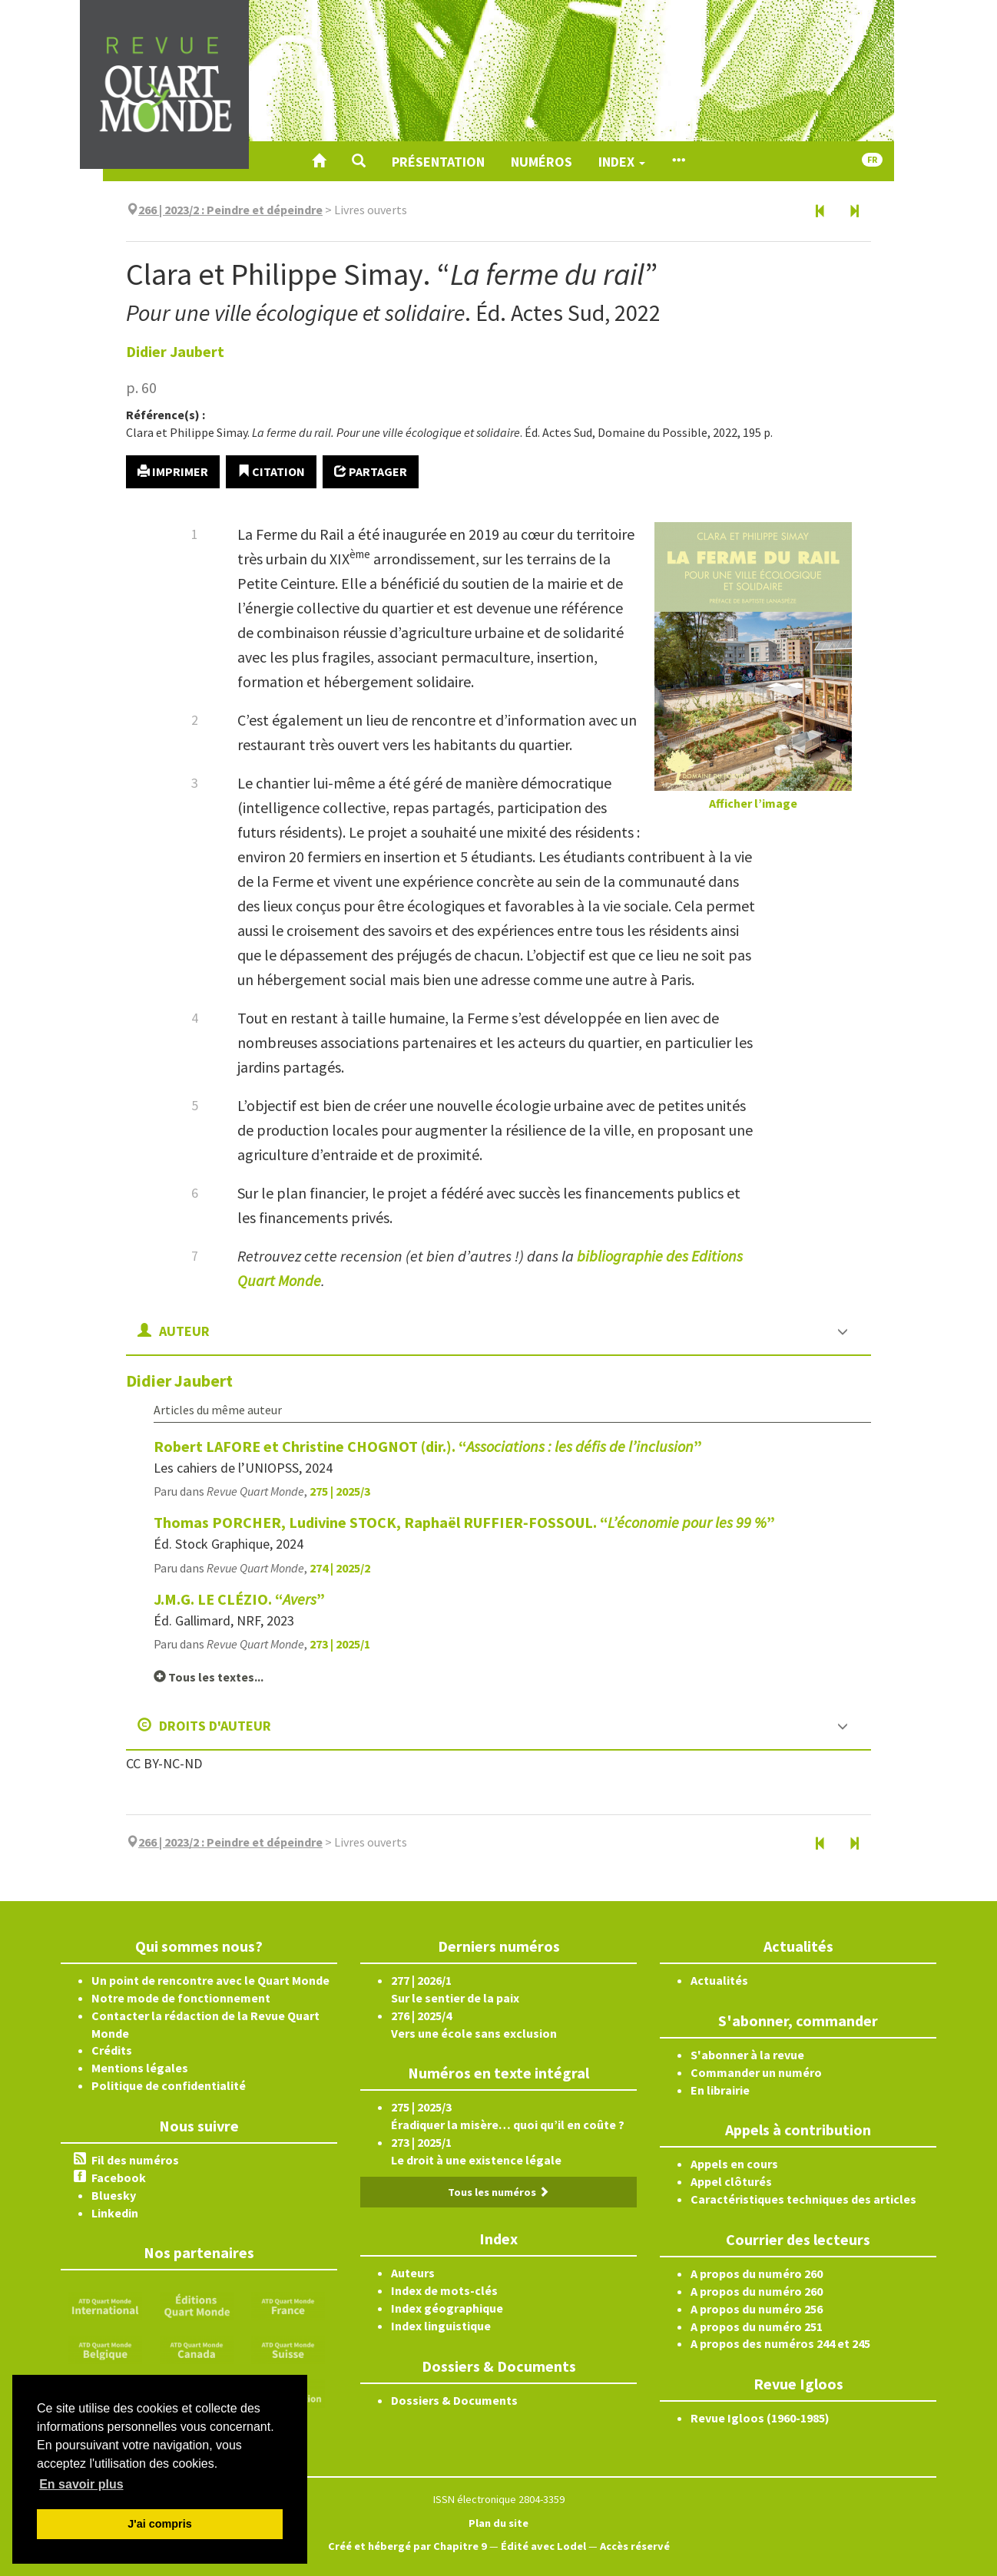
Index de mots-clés (444, 2290)
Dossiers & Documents (454, 2400)
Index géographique (447, 2308)
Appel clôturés (731, 2181)
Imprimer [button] (172, 471)
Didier (175, 351)
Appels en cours (734, 2163)
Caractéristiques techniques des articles (803, 2199)
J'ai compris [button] (159, 2524)
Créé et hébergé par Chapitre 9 (407, 2546)
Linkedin (114, 2213)
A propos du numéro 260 (757, 2273)
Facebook (118, 2177)
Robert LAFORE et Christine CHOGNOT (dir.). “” (428, 1446)
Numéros (541, 161)
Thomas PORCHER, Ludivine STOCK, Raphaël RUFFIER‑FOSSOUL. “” (464, 1522)
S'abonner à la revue (747, 2054)
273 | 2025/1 (340, 1644)
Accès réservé (635, 2546)
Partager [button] (370, 471)
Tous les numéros (498, 2192)
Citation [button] (271, 471)
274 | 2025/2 (340, 1568)
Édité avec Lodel (543, 2546)
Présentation (438, 161)
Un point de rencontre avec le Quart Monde (210, 1980)
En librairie (720, 2090)
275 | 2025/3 (340, 1491)
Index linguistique (441, 2325)
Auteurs (413, 2272)
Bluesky (113, 2195)
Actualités (719, 1980)
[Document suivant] (854, 212)
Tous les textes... (208, 1677)
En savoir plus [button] (81, 2484)
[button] (358, 161)
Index (621, 161)
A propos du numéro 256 (757, 2308)
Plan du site (498, 2523)
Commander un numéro (756, 2072)
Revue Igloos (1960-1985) (760, 2418)
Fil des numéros (135, 2160)
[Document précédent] (820, 212)
